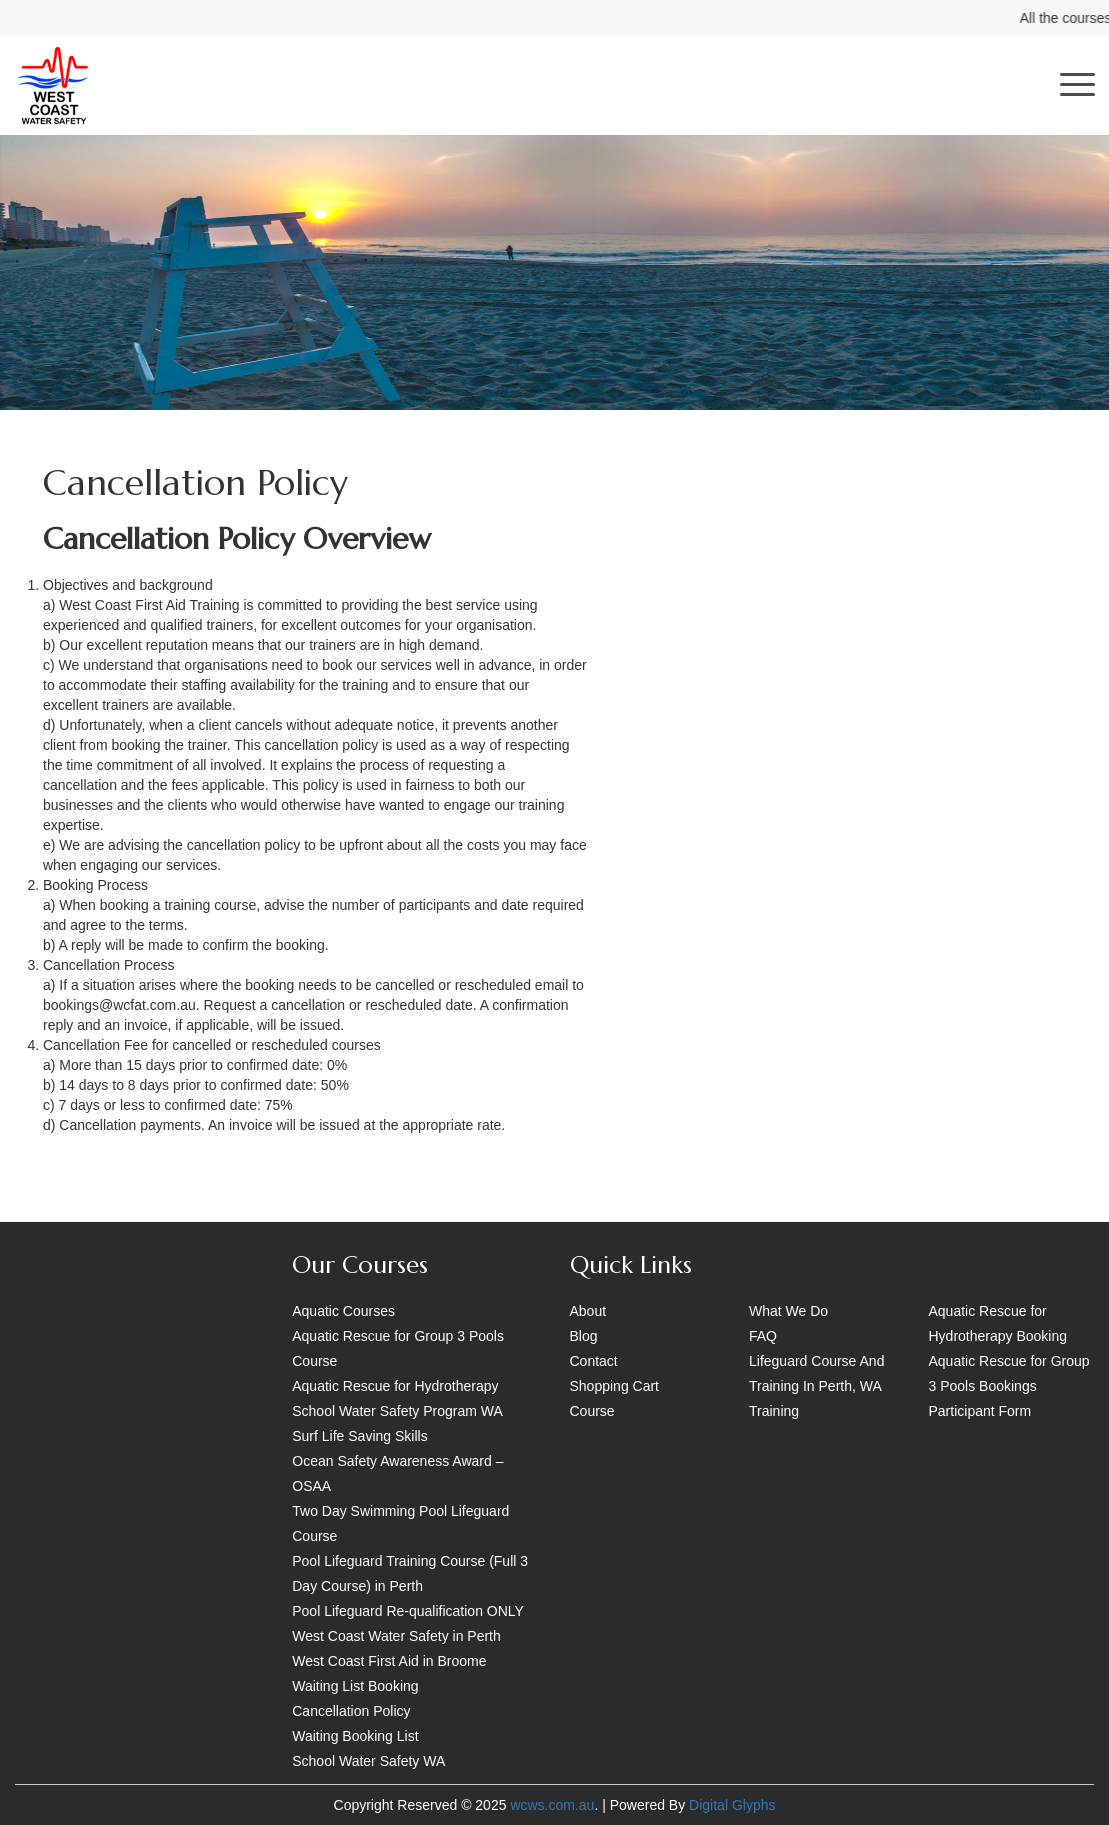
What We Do (788, 1311)
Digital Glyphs (732, 1805)
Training (774, 1411)
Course (592, 1411)
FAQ (763, 1336)
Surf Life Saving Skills (359, 1436)
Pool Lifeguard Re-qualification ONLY (408, 1611)
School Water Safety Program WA (397, 1411)
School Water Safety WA (368, 1761)
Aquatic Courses (343, 1311)
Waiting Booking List (355, 1736)
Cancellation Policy (351, 1711)
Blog (584, 1336)
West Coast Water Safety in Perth (396, 1636)
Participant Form (980, 1411)
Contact (594, 1361)
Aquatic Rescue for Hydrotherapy (395, 1386)
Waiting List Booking (355, 1686)
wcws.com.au (552, 1805)
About (588, 1311)
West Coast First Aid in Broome (389, 1661)
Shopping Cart (615, 1386)
